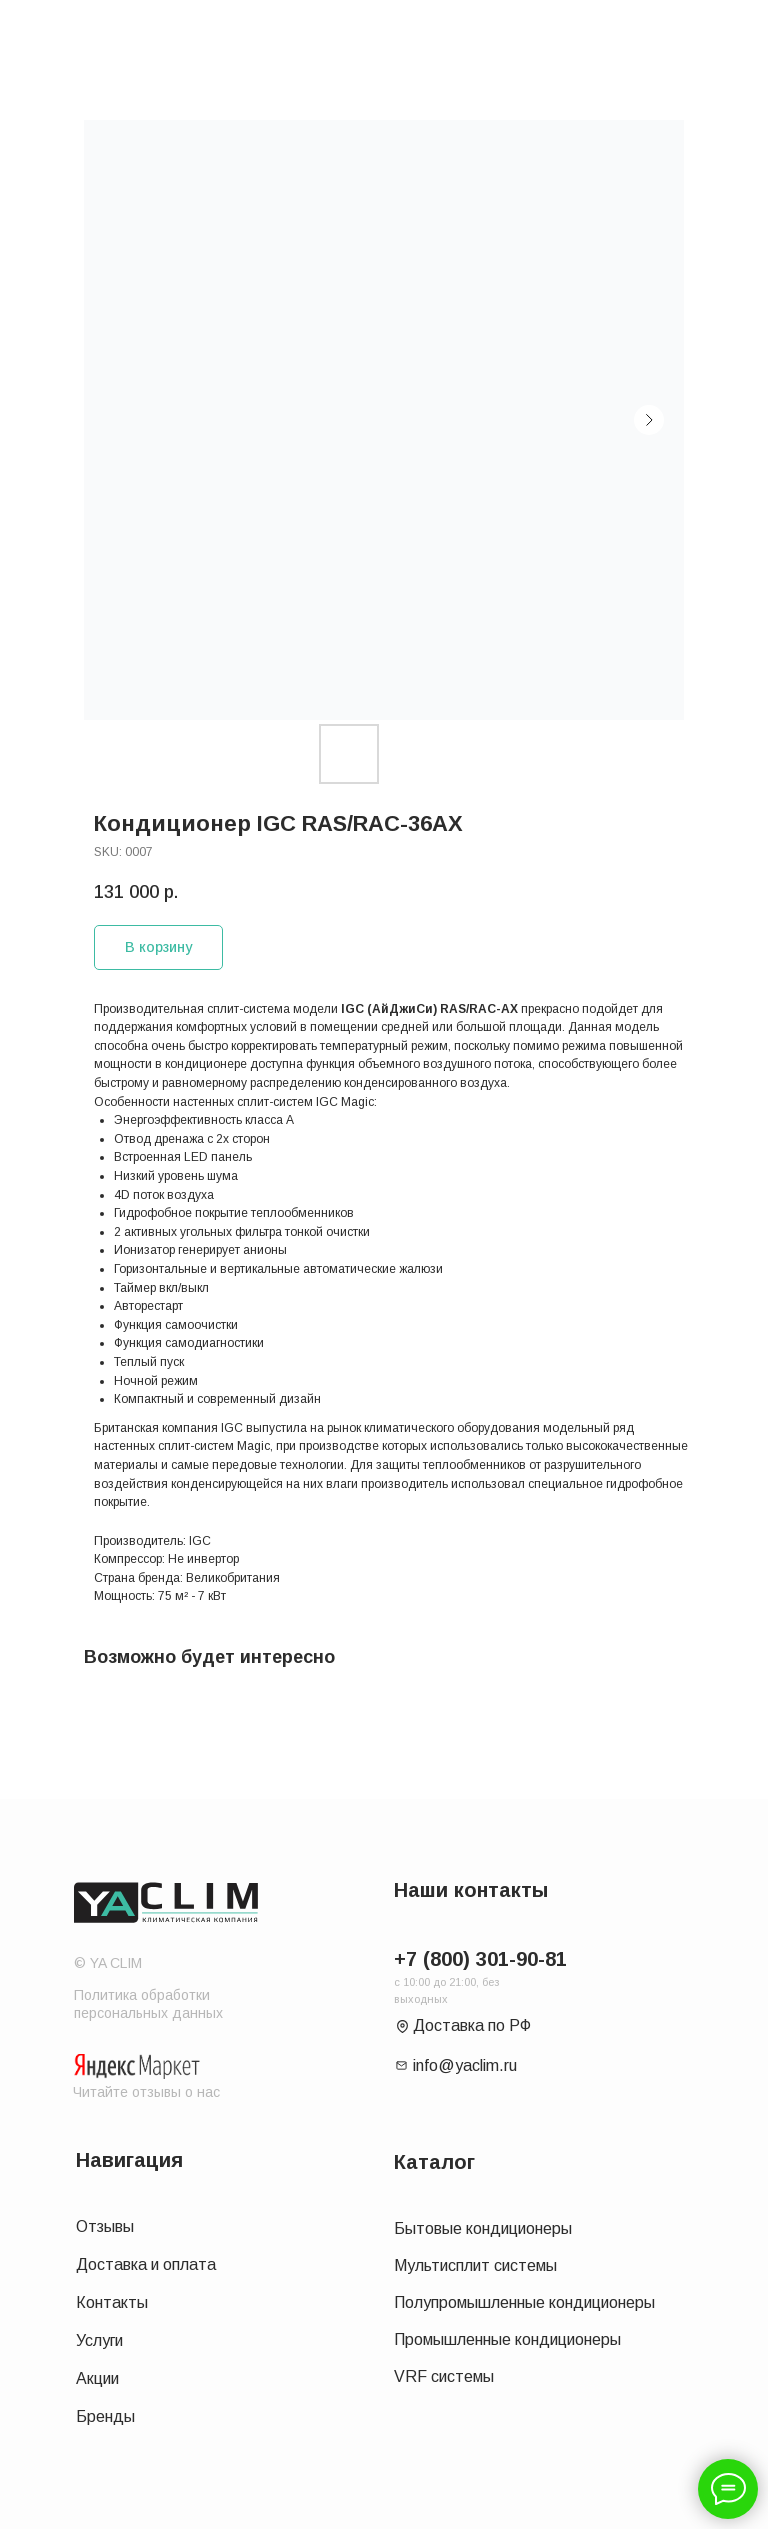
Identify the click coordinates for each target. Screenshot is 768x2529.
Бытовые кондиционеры (483, 2228)
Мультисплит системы (475, 2265)
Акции (97, 2378)
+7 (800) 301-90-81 (480, 1959)
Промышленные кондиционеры (507, 2339)
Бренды (105, 2416)
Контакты (112, 2302)
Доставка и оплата (146, 2264)
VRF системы (444, 2376)
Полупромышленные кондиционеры (524, 2302)
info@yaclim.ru (465, 2065)
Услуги (99, 2340)
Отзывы (105, 2226)
